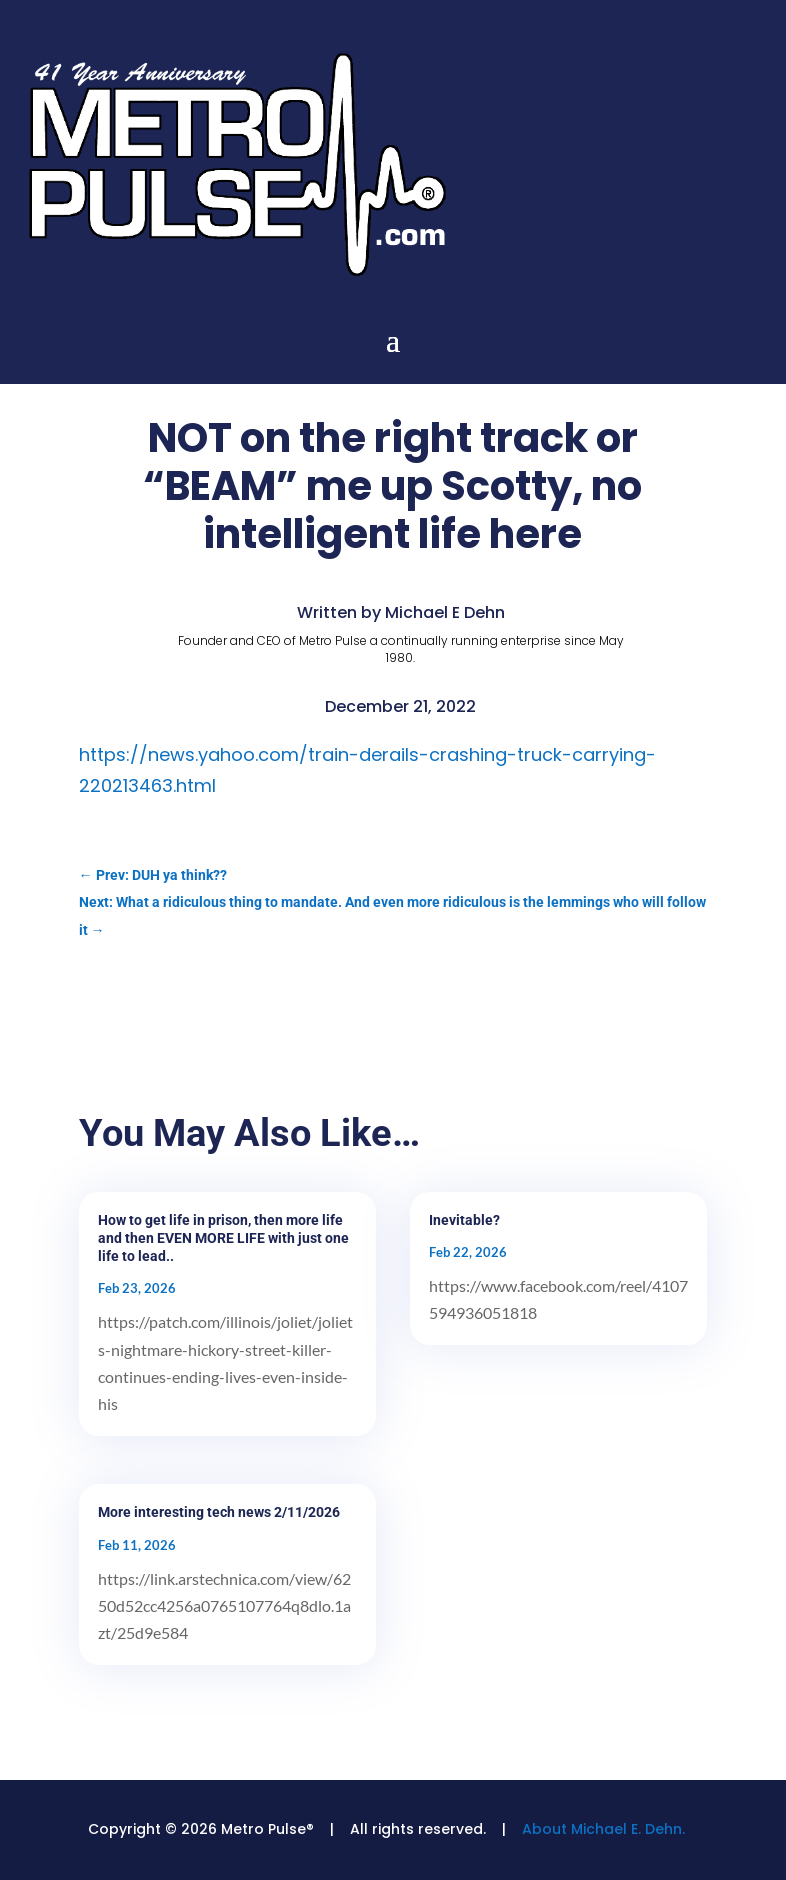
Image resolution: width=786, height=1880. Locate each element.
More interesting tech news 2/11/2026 (219, 1512)
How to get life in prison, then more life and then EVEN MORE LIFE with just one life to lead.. (223, 1238)
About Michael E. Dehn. (603, 1829)
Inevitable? (464, 1220)
